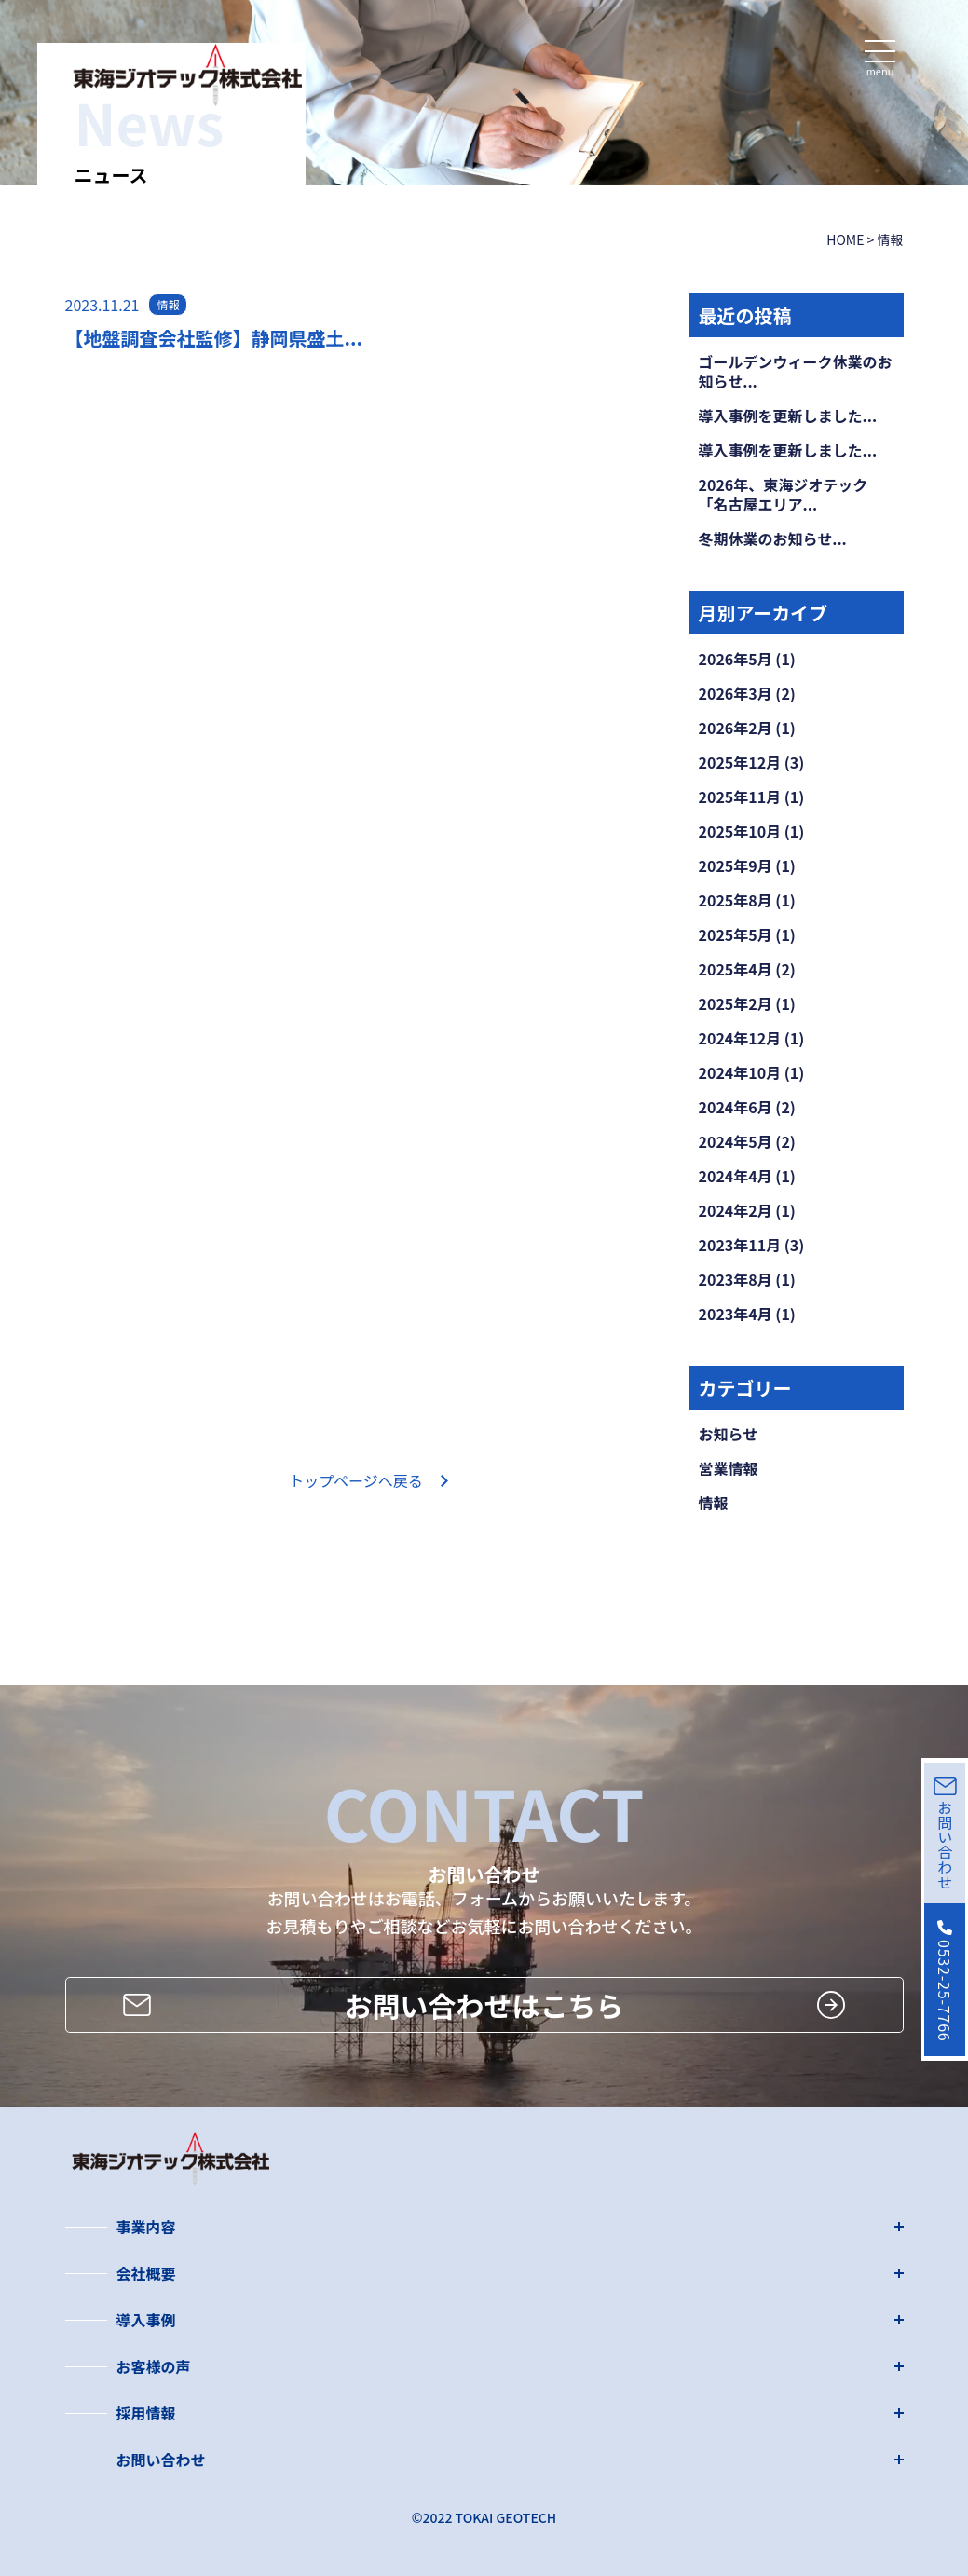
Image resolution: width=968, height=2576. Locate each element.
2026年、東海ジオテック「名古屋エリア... (783, 494)
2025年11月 (740, 796)
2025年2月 (735, 1003)
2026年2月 (735, 727)
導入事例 (146, 2320)
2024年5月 (735, 1141)
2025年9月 (735, 865)
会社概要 (146, 2273)
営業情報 (728, 1468)
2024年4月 (735, 1176)
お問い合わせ (161, 2459)
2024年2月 (735, 1210)
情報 (714, 1503)
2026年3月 (735, 693)
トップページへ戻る (356, 1480)
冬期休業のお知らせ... (773, 538)
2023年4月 (735, 1313)
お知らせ (728, 1434)
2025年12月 (740, 762)
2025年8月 (735, 900)
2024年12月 (740, 1038)
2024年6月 (735, 1107)
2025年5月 (735, 934)
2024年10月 (740, 1072)
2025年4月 (735, 969)
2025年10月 (740, 831)
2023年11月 (740, 1244)
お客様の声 (153, 2366)
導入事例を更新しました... (788, 415)
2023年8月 (735, 1279)
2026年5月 (735, 658)
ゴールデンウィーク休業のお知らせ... (796, 371)
